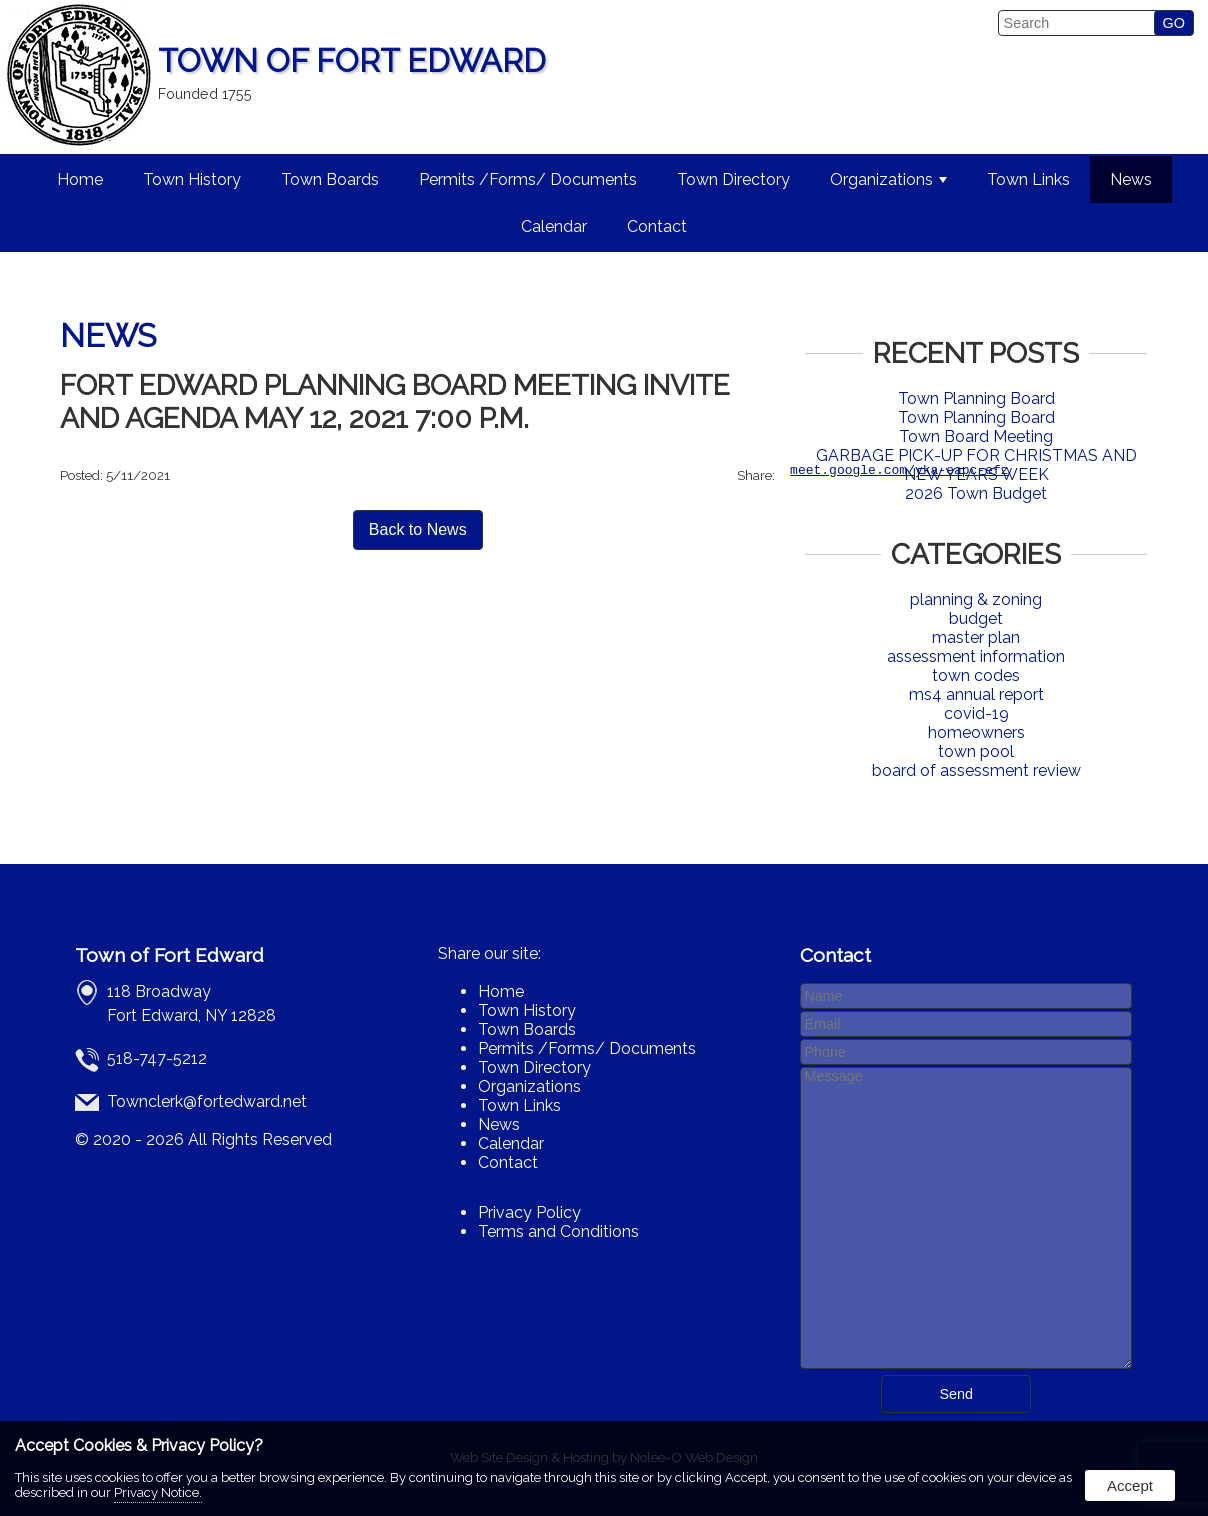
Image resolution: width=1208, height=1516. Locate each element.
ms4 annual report (976, 694)
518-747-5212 (157, 1058)
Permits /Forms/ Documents (528, 179)
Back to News (418, 532)
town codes (976, 675)
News (1131, 179)
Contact (657, 226)
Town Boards (330, 179)
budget (976, 618)
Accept (1130, 1485)
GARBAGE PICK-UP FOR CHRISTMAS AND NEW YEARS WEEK (976, 465)
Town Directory (733, 179)
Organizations (888, 179)
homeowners (976, 732)
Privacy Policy (529, 1212)
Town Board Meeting (976, 436)
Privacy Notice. (158, 1492)
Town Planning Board (976, 398)
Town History (192, 179)
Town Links (1028, 179)
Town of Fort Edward (169, 955)
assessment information (976, 656)
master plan (976, 637)
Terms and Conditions (558, 1231)
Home (80, 179)
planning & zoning (976, 599)
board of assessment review (976, 770)
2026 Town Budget (976, 493)
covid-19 (976, 713)
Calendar (554, 226)
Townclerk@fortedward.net (207, 1101)
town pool (976, 751)
